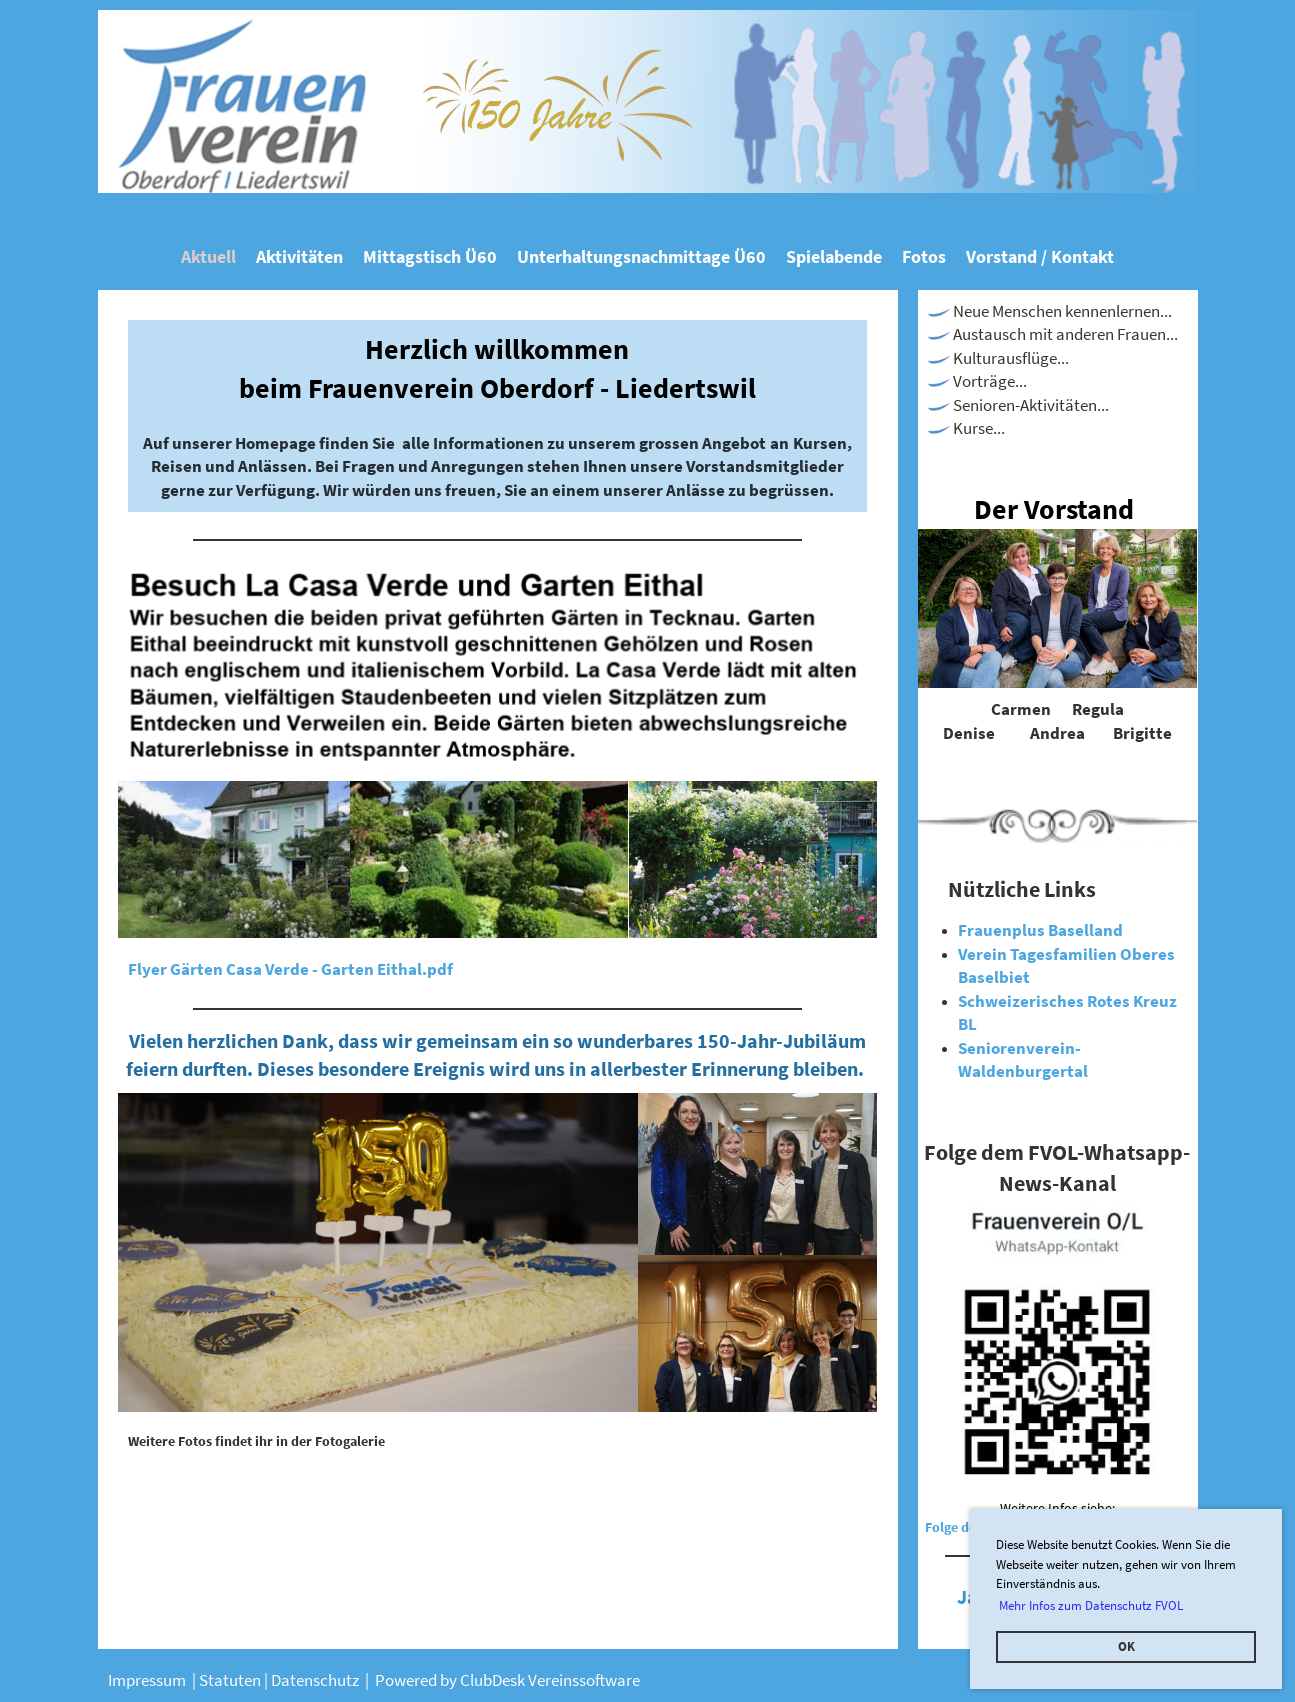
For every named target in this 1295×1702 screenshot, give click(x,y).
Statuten (231, 1680)
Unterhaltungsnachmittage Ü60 (641, 256)
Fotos (924, 256)
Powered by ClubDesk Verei (469, 1680)
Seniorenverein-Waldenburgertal (1023, 1060)
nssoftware (601, 1680)
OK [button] (1126, 1646)
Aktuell (208, 256)
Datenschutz (318, 1680)
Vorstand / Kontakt (1040, 256)
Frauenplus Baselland (1040, 930)
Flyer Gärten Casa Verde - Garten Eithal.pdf (290, 969)
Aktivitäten (299, 256)
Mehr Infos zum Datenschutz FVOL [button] (1091, 1605)
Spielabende (834, 256)
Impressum (148, 1680)
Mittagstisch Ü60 (430, 256)
